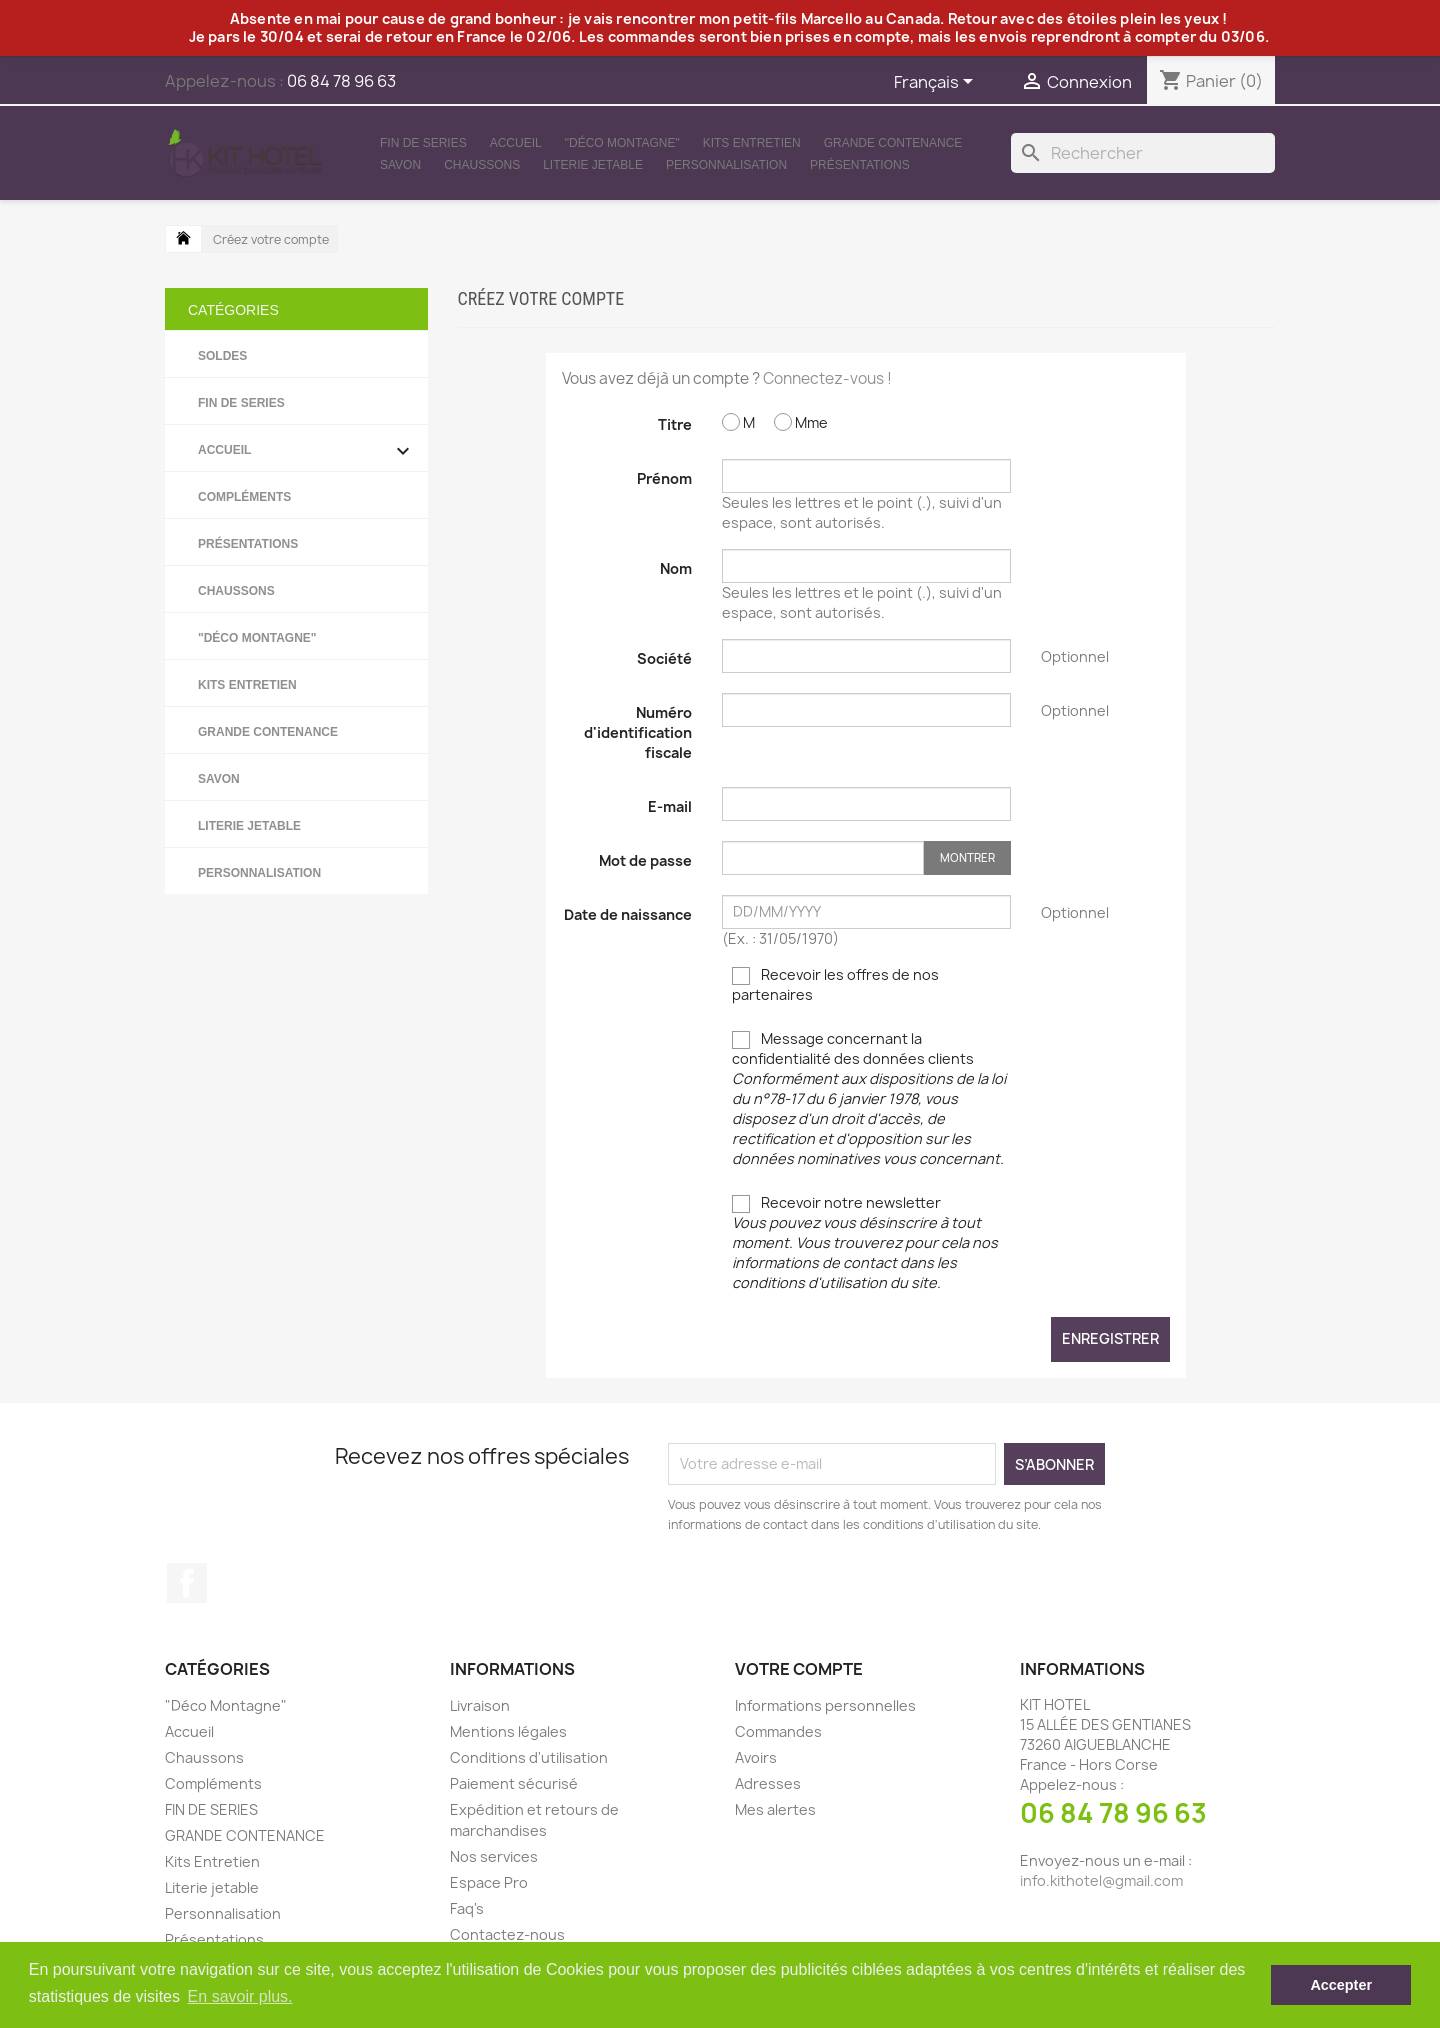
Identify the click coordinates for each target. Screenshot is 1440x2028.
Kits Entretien (752, 143)
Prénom (664, 478)
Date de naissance (628, 914)
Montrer (967, 857)
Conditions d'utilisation (529, 1757)
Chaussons (482, 165)
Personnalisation (726, 165)
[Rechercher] (1143, 153)
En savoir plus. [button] (240, 1996)
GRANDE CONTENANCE (893, 143)
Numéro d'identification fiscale (638, 732)
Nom (676, 568)
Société (664, 658)
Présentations (860, 165)
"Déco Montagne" (622, 143)
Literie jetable (593, 165)
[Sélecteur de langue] (937, 83)
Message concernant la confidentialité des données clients (869, 1098)
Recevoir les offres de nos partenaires (835, 984)
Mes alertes (775, 1809)
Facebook (187, 1583)
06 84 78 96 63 (1113, 1813)
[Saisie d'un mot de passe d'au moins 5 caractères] (823, 858)
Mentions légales (508, 1731)
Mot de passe (645, 860)
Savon (400, 165)
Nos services (494, 1856)
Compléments (244, 497)
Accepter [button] (1341, 1985)
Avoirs (756, 1757)
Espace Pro (489, 1882)
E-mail (670, 806)
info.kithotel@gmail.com (1101, 1880)
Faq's (467, 1908)
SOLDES (222, 356)
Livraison (480, 1705)
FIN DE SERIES (423, 143)
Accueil (516, 143)
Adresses (768, 1783)
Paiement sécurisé (514, 1783)
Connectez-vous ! (827, 378)
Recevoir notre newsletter (865, 1242)
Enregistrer (1110, 1338)
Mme (801, 422)
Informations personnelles (825, 1705)
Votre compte (799, 1669)
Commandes (778, 1731)
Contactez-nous (507, 1934)
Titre (675, 424)
